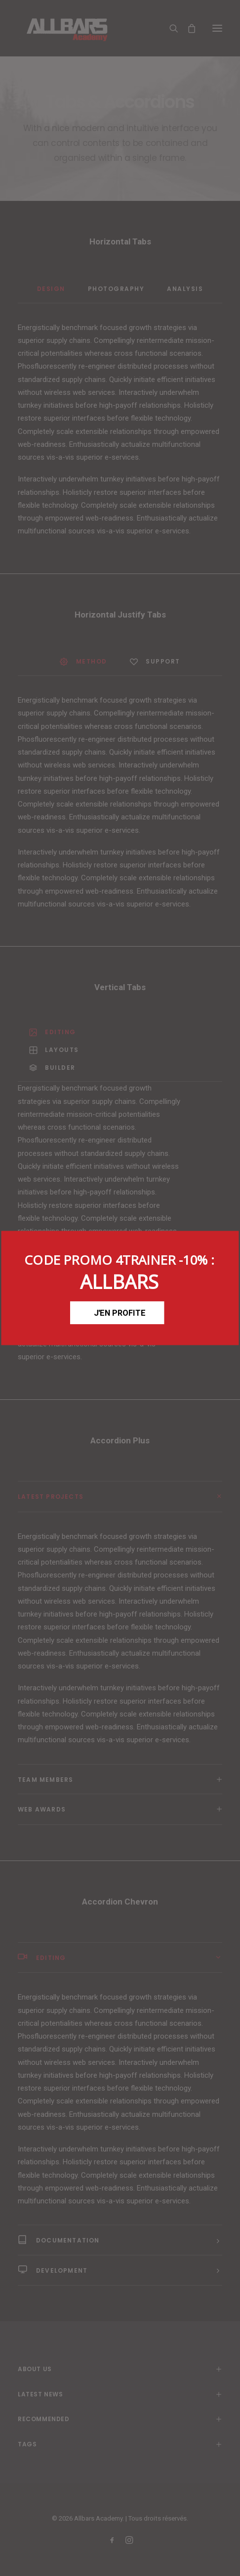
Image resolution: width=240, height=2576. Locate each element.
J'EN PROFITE (120, 1312)
